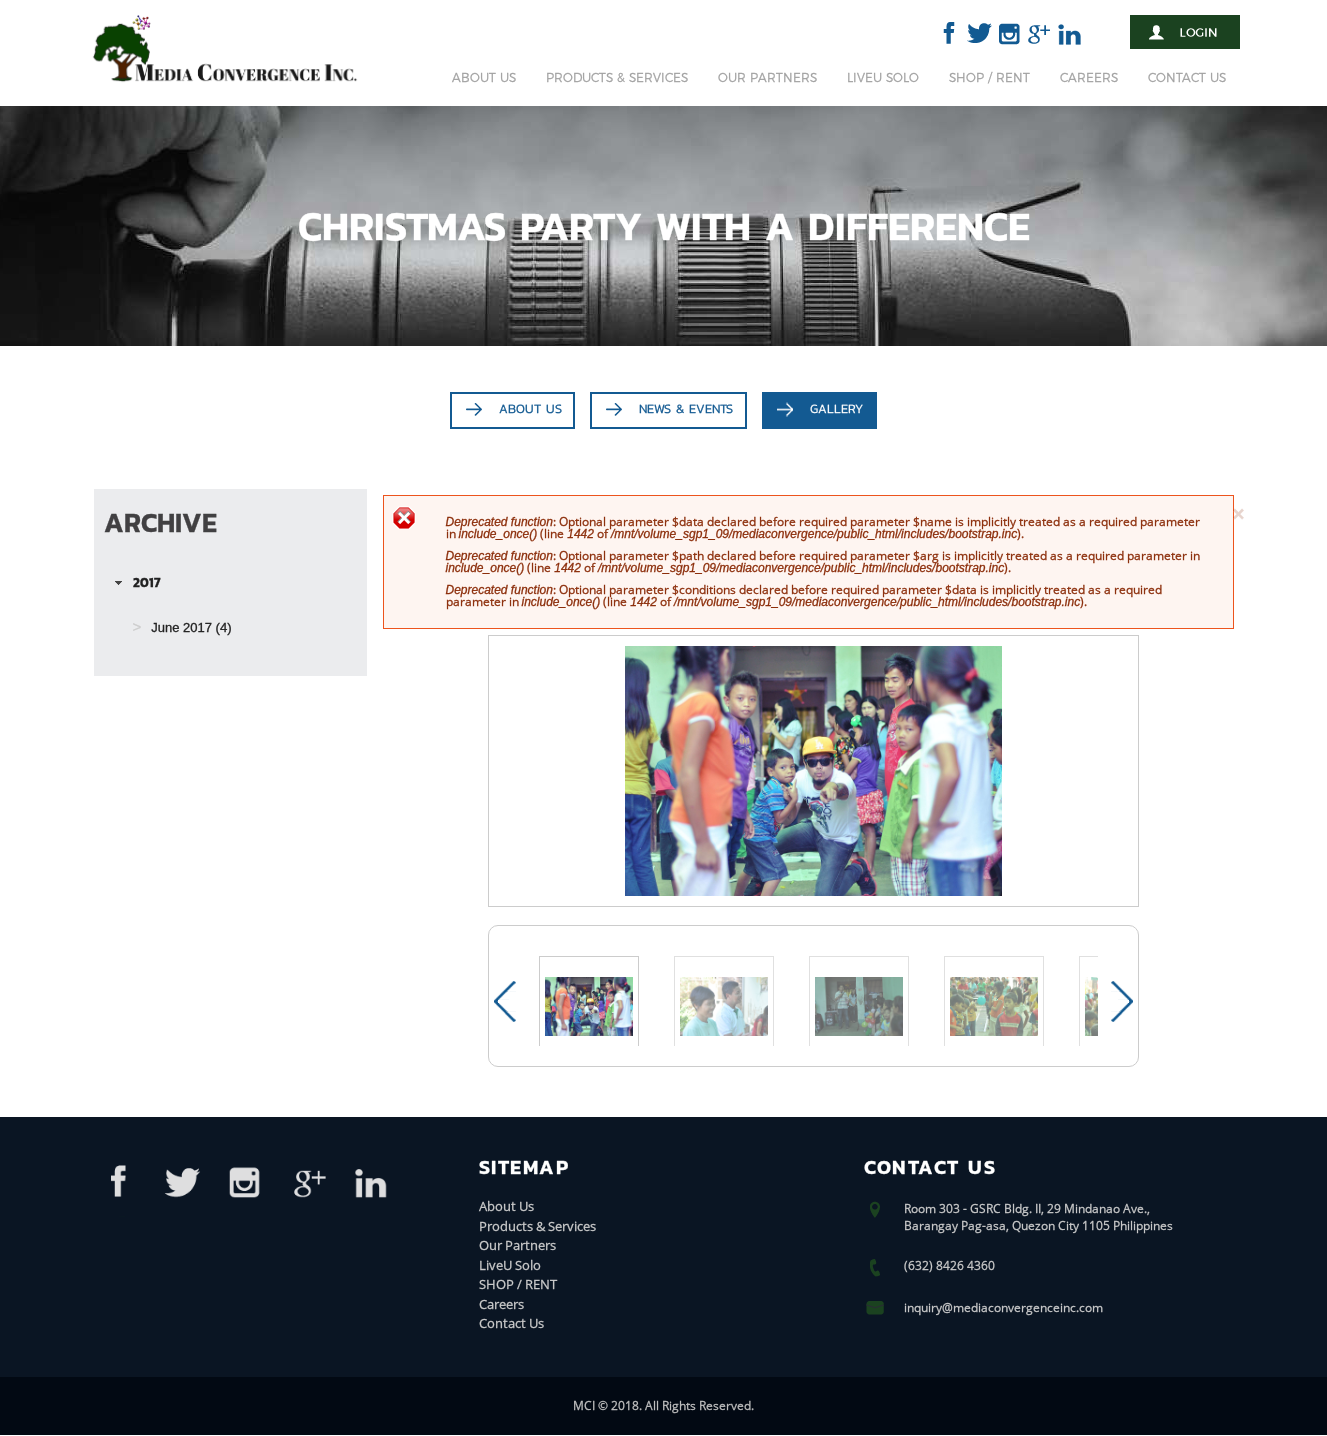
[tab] (230, 583)
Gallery (835, 409)
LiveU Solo (883, 77)
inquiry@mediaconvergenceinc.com (1003, 1308)
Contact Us (1187, 77)
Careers (1089, 77)
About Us (484, 77)
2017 (147, 583)
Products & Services (617, 77)
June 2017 (181, 628)
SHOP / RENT (989, 77)
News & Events (686, 409)
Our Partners (767, 77)
